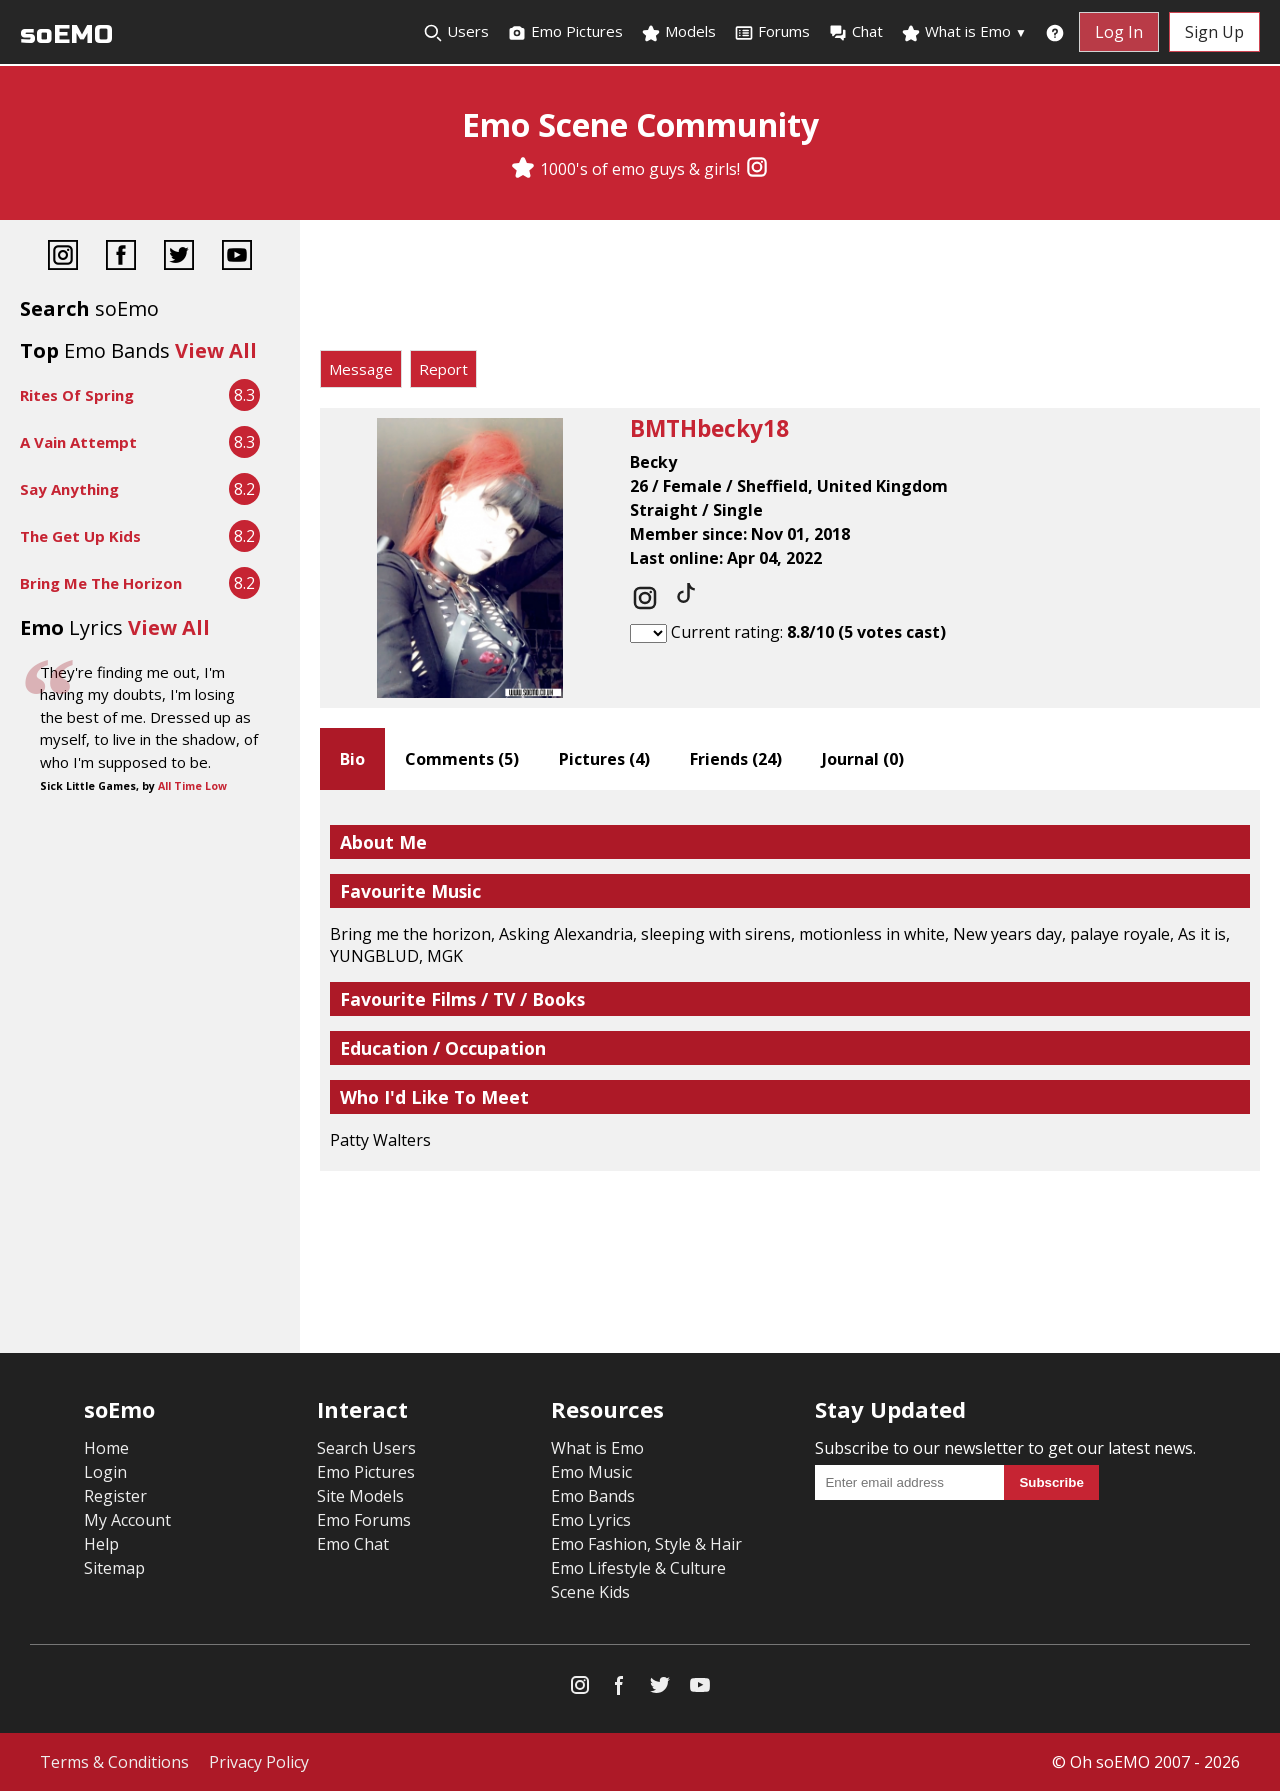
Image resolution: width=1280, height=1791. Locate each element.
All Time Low (192, 786)
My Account (127, 1520)
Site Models (360, 1496)
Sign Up (1214, 32)
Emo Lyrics (591, 1520)
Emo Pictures (565, 32)
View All (216, 350)
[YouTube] (237, 257)
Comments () (462, 759)
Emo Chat (353, 1544)
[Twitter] (179, 257)
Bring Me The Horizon (101, 583)
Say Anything (69, 489)
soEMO (66, 34)
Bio (352, 759)
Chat (855, 32)
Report (443, 369)
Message (361, 369)
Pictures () (604, 759)
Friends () (736, 759)
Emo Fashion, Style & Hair (646, 1544)
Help (101, 1544)
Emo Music (591, 1472)
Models (678, 32)
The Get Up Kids (80, 536)
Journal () (863, 759)
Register (115, 1496)
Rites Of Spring (77, 395)
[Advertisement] (790, 290)
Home (106, 1448)
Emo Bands (593, 1496)
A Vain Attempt (78, 442)
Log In (1119, 32)
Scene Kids (590, 1592)
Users (456, 32)
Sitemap (114, 1568)
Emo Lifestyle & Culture (638, 1568)
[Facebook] (121, 257)
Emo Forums (364, 1520)
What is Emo (964, 32)
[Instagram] (757, 169)
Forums (772, 32)
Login (105, 1472)
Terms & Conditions (114, 1762)
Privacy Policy (259, 1762)
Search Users (366, 1448)
